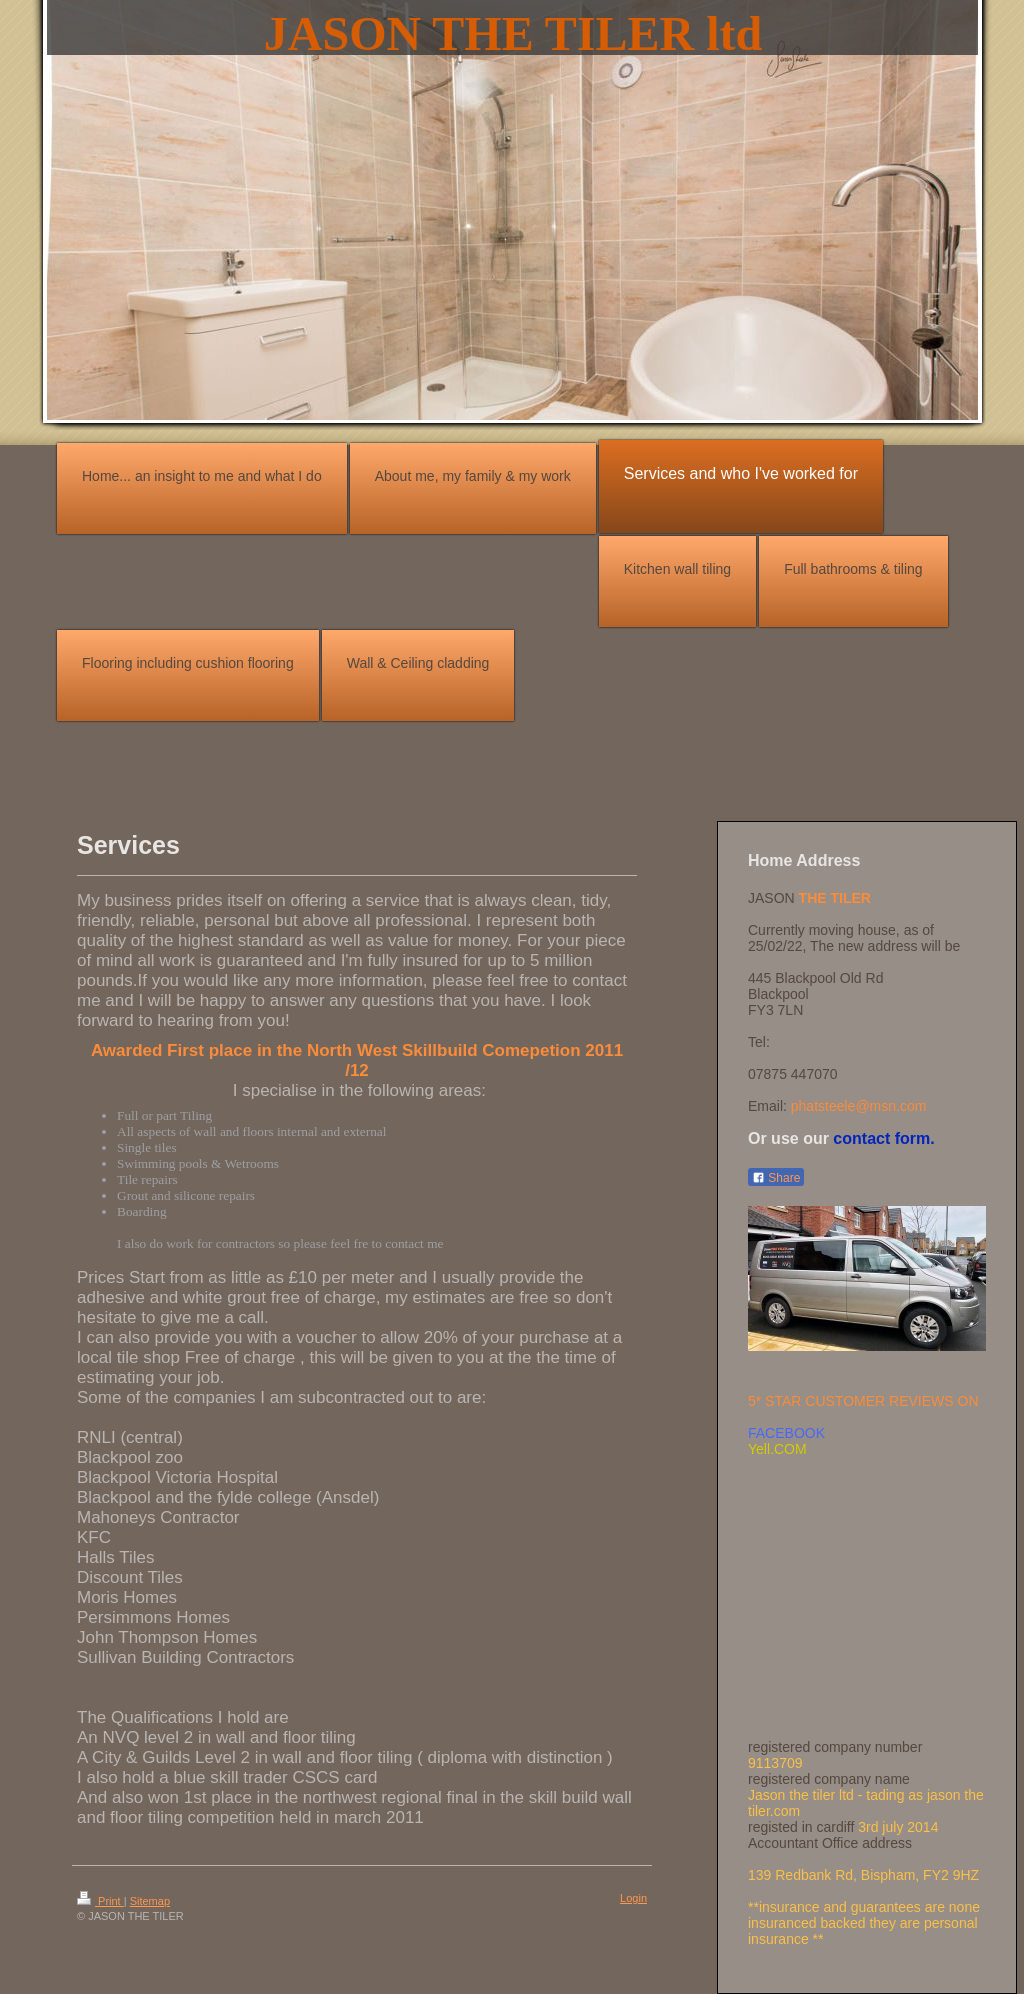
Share (776, 1178)
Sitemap (150, 1901)
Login (633, 1898)
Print (100, 1901)
